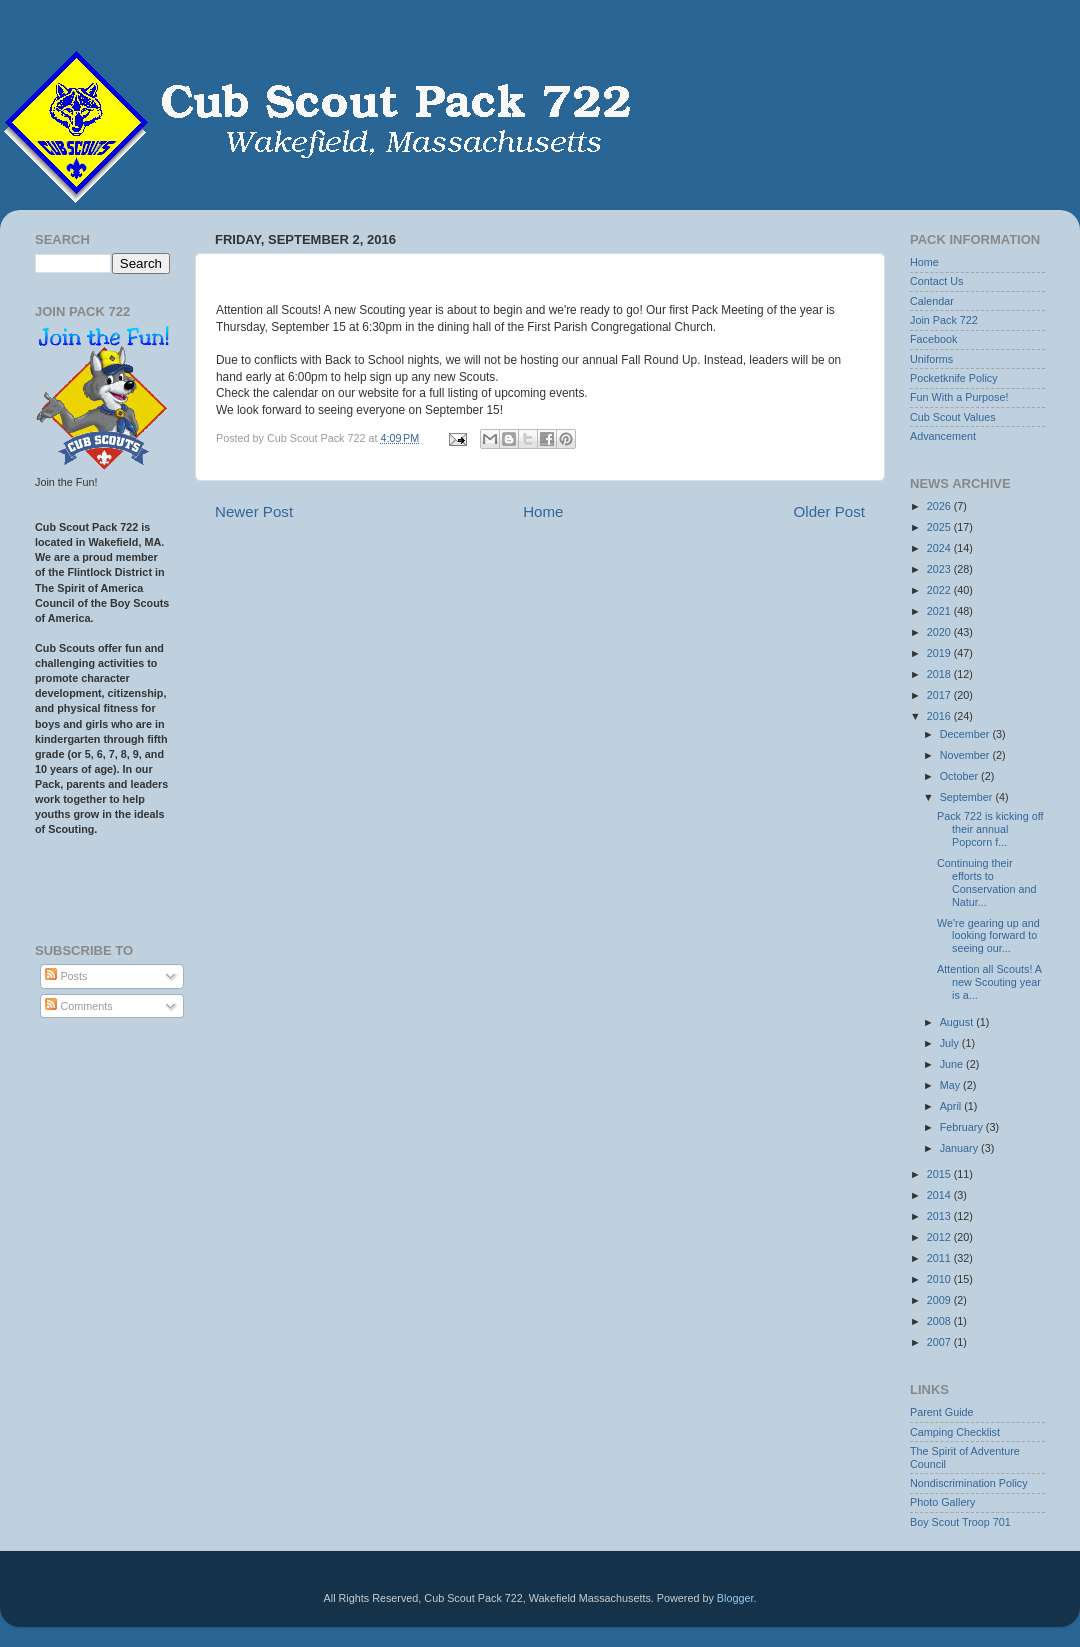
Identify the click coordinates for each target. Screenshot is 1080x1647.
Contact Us (936, 281)
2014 (940, 1195)
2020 (940, 632)
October (960, 776)
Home (543, 511)
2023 (940, 569)
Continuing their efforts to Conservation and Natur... (987, 882)
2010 (940, 1279)
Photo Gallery (942, 1502)
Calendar (932, 301)
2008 (940, 1321)
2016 (940, 716)
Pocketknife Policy (954, 378)
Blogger (735, 1598)
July (951, 1043)
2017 (940, 695)
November (966, 755)
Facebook (933, 339)
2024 (940, 548)
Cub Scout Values (953, 417)
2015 (940, 1174)
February (963, 1127)
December (966, 734)
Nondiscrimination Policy (969, 1483)
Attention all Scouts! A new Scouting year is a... (989, 982)
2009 (940, 1300)
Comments (78, 1006)
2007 (940, 1342)
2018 (940, 674)
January (960, 1148)
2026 (940, 506)
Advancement (943, 436)
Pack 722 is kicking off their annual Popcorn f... (990, 829)
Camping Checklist (955, 1432)
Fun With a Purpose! (959, 397)
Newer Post (254, 511)
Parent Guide (942, 1412)
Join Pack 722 (944, 320)
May (951, 1085)
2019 (940, 653)
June (953, 1064)
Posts (66, 976)
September (968, 797)
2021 (940, 611)
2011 (940, 1258)
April (952, 1106)
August (958, 1022)
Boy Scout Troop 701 (960, 1522)
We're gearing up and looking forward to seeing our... (988, 936)
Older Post (829, 511)
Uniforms (931, 359)
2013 (940, 1216)
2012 (940, 1237)
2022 (940, 590)
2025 (940, 527)
